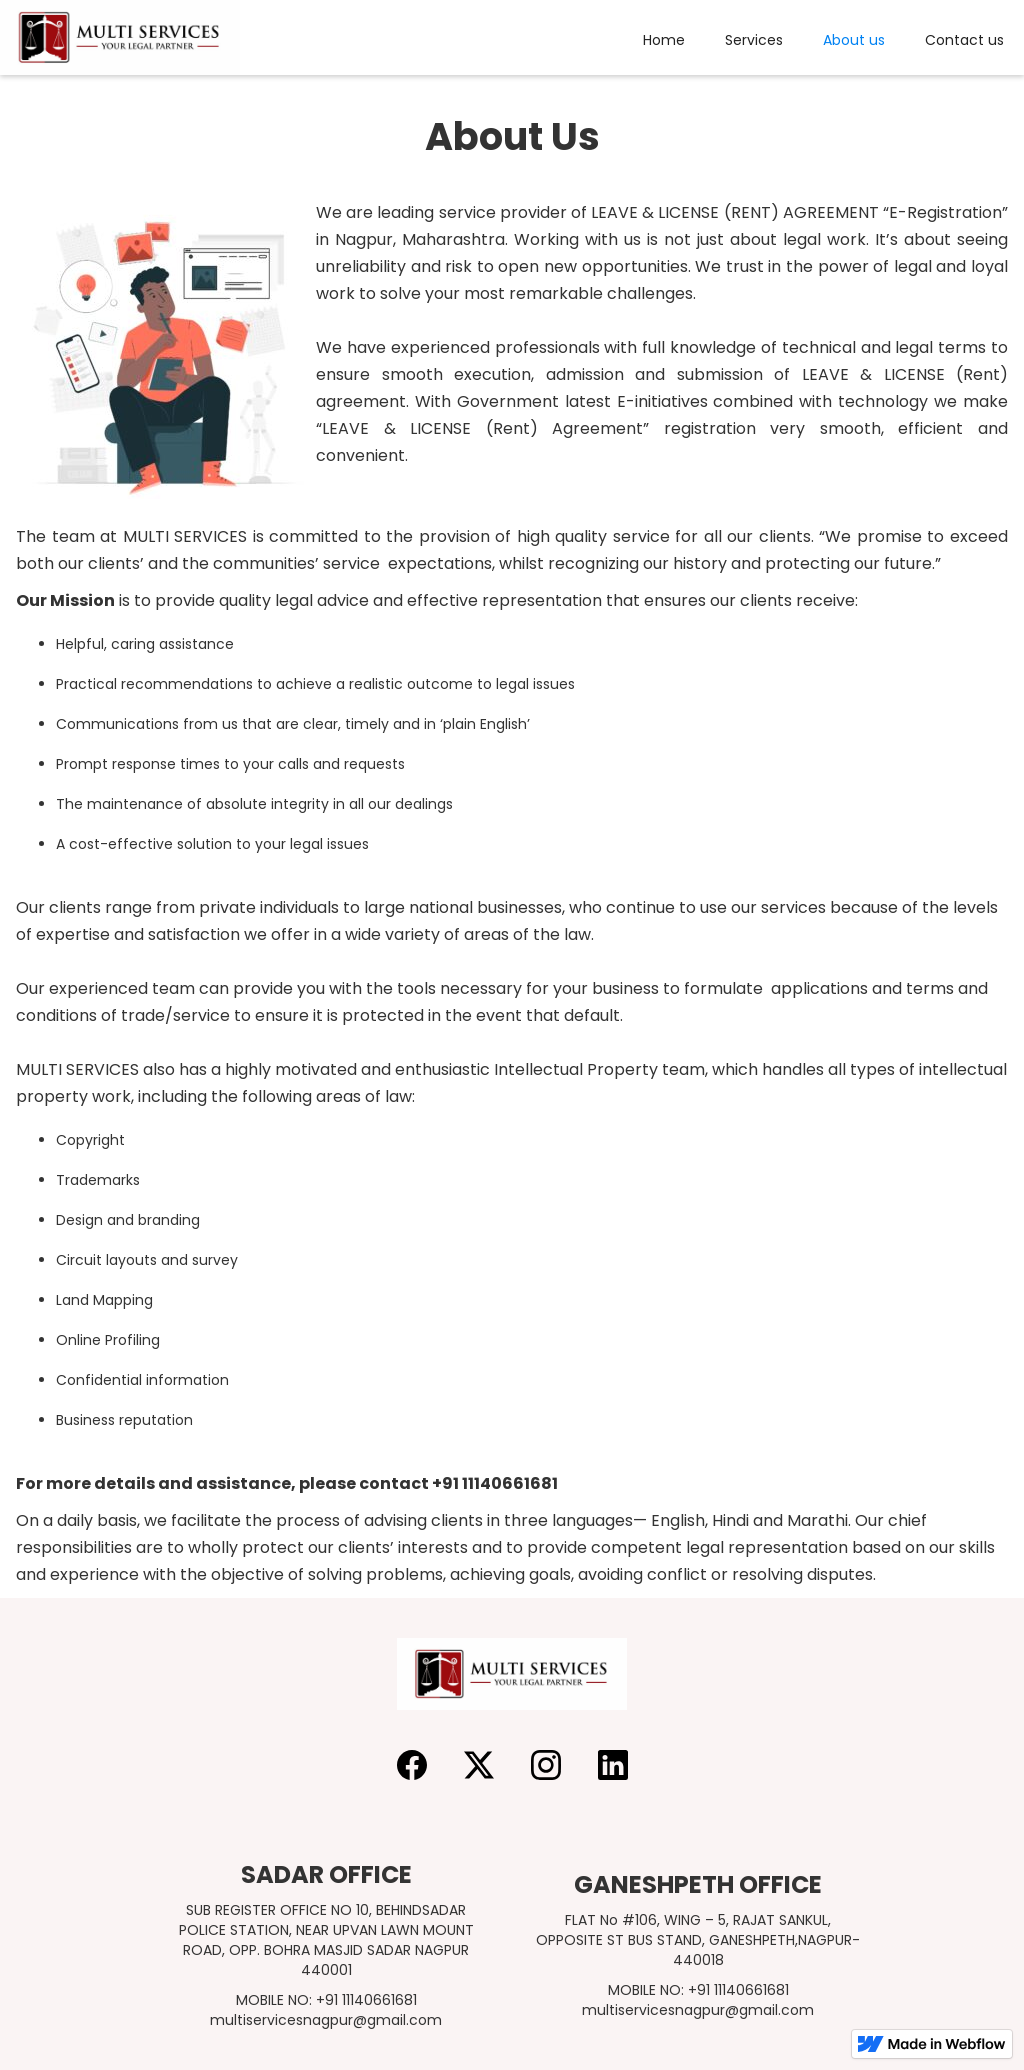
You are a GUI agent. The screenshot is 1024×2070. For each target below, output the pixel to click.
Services (754, 40)
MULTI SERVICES (185, 536)
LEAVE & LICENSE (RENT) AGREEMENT (735, 212)
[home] (120, 37)
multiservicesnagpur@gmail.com (326, 2020)
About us (854, 40)
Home (664, 40)
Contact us (964, 40)
